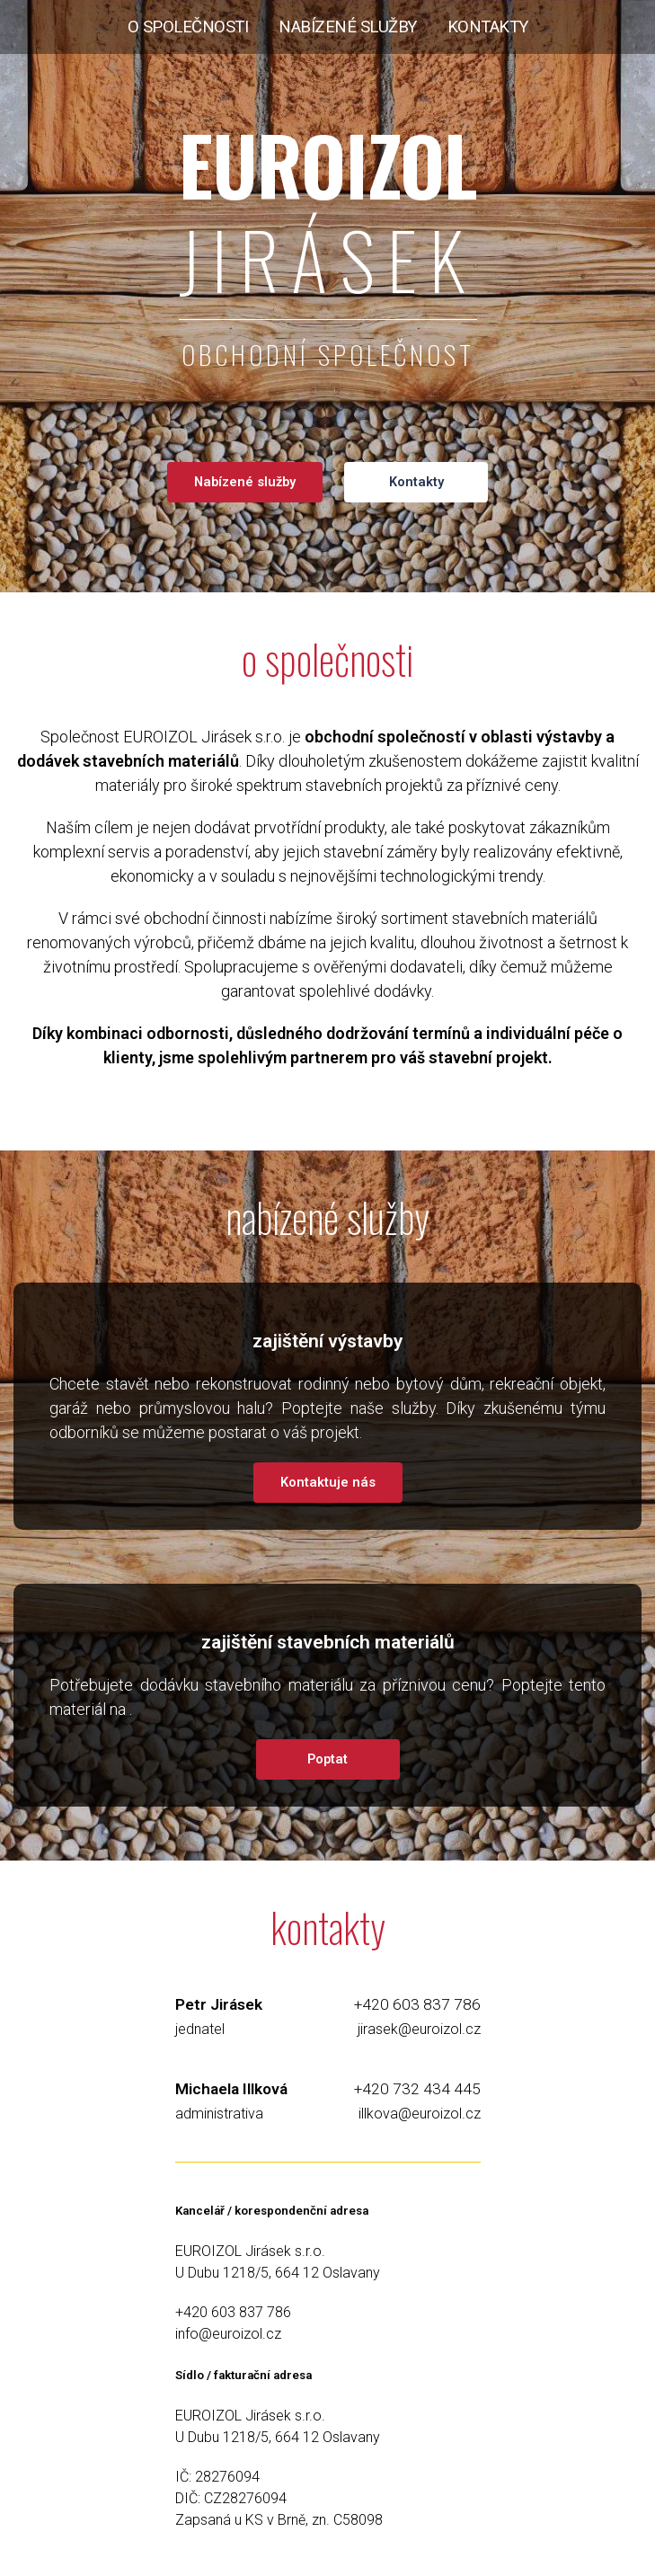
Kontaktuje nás (328, 1482)
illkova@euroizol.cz (419, 2113)
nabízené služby (348, 27)
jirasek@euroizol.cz (419, 2029)
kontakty (487, 27)
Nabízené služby (245, 482)
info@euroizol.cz (228, 2333)
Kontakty (416, 482)
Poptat (327, 1759)
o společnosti (188, 27)
